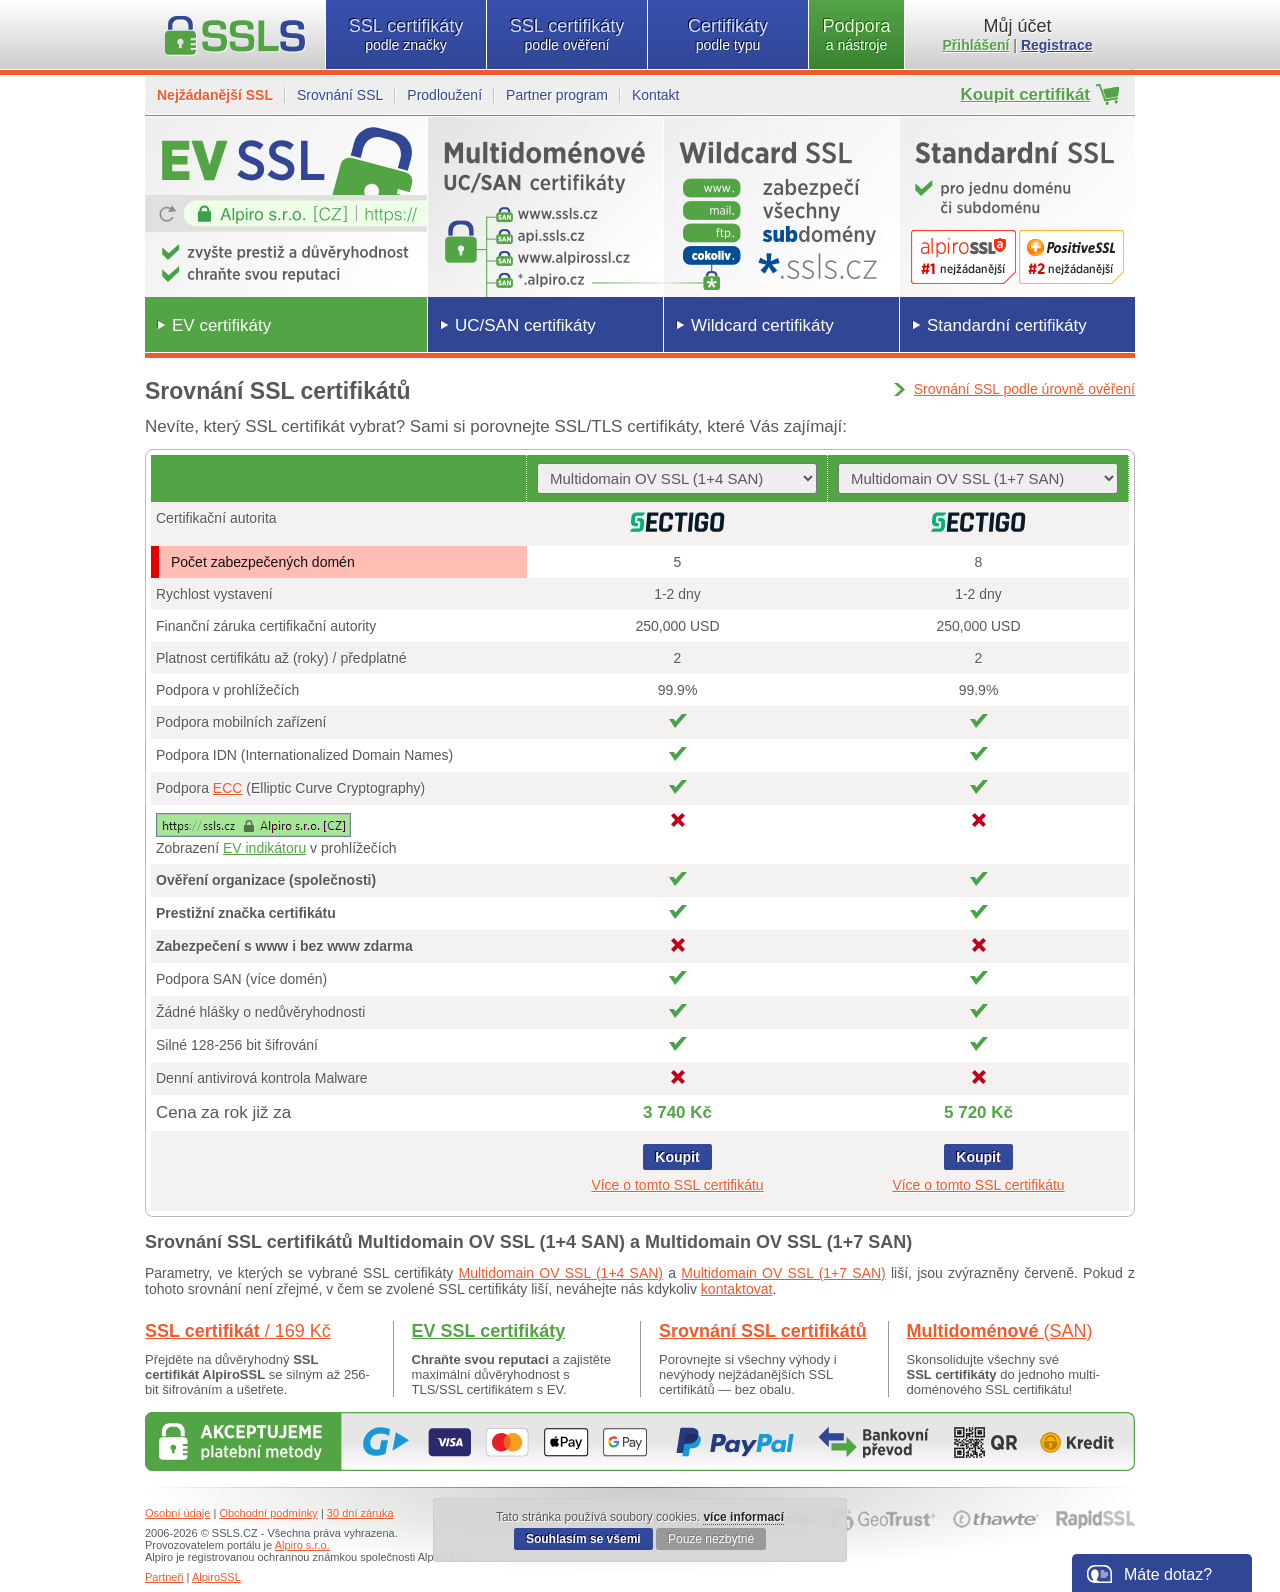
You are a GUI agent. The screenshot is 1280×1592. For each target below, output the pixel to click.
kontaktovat (737, 1289)
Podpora (856, 34)
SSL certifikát (238, 1331)
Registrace (1057, 45)
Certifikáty (728, 34)
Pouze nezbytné (711, 1539)
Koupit (677, 1157)
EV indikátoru (264, 848)
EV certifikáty (221, 325)
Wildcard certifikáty (762, 325)
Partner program (557, 95)
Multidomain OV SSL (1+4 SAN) (561, 1273)
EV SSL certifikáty (489, 1331)
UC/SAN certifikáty (525, 325)
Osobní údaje (177, 1513)
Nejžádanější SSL (215, 95)
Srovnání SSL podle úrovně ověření (1024, 389)
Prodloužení (444, 95)
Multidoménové (1000, 1331)
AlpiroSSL (216, 1577)
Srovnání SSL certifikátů (763, 1331)
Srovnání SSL (340, 95)
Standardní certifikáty (1007, 325)
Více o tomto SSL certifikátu (677, 1185)
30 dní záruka (360, 1513)
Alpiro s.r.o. (302, 1545)
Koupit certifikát (1025, 94)
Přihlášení (976, 45)
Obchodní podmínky (268, 1513)
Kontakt (655, 95)
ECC (228, 788)
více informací (743, 1517)
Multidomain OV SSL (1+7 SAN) (783, 1273)
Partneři (164, 1577)
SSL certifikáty (406, 34)
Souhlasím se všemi (583, 1539)
